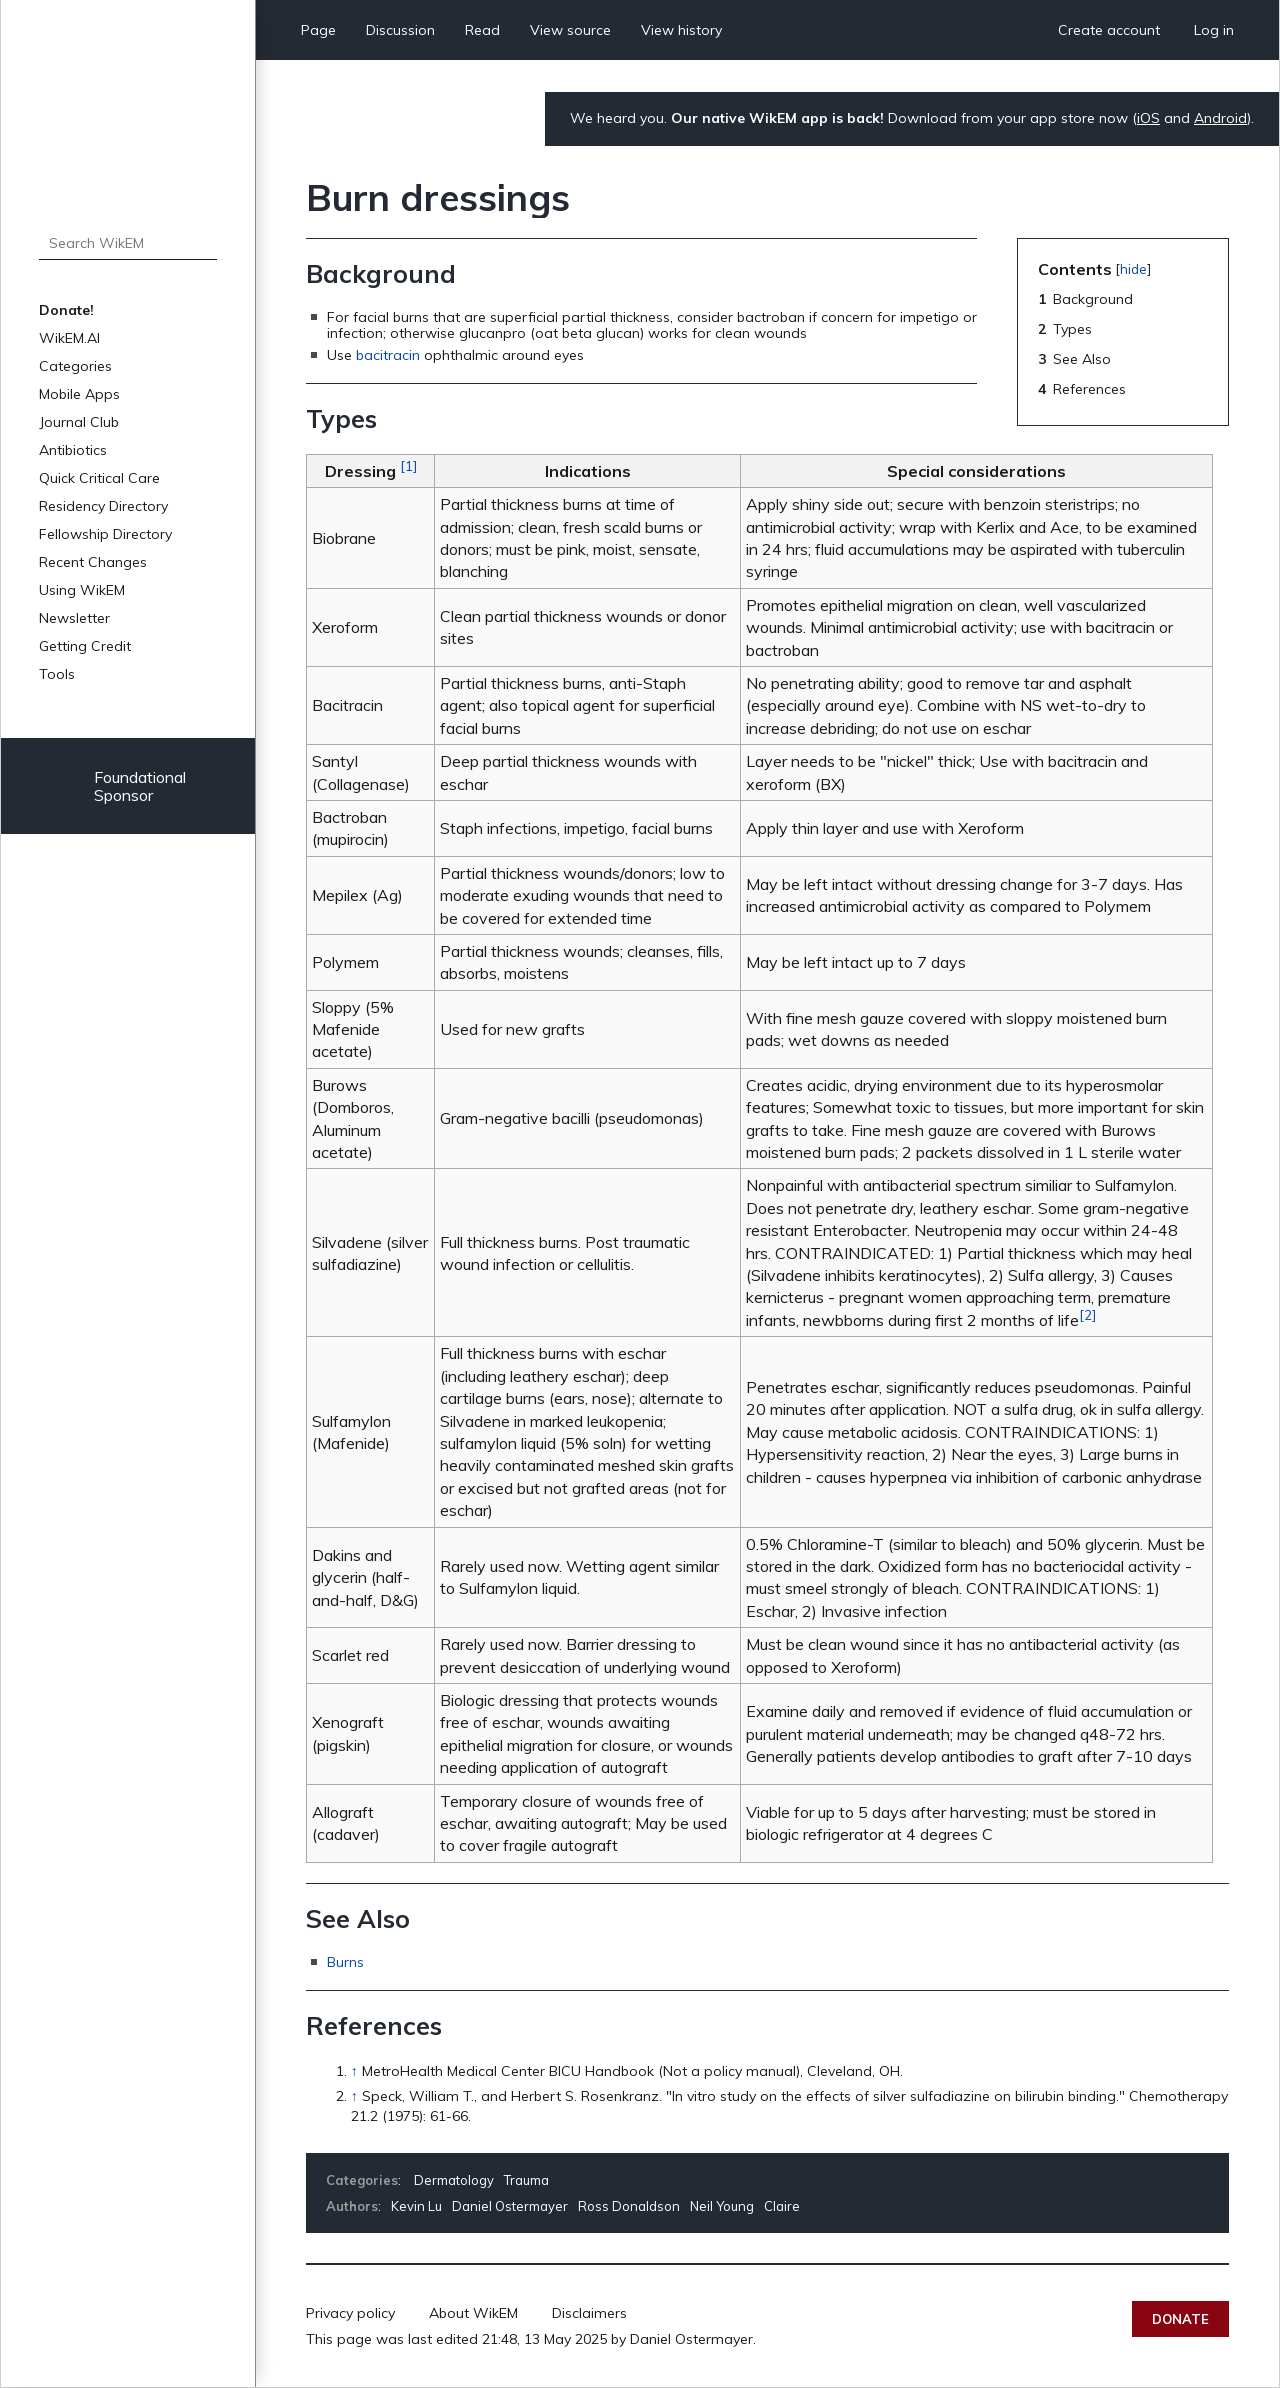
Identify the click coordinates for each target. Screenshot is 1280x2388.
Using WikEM (82, 590)
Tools (57, 674)
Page (318, 30)
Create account (1109, 30)
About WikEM (473, 2313)
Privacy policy (350, 2313)
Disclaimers (589, 2313)
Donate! (66, 310)
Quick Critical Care (99, 478)
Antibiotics (73, 450)
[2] (1087, 1315)
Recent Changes (93, 562)
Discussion (400, 30)
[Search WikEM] (128, 243)
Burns (345, 1962)
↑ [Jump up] (354, 2071)
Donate (1180, 2319)
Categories (75, 366)
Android (1220, 118)
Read (482, 30)
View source (570, 30)
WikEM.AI (69, 338)
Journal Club (79, 422)
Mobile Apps (79, 394)
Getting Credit (85, 646)
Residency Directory (103, 506)
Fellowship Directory (105, 534)
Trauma (526, 2180)
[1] (408, 466)
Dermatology (454, 2180)
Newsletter (74, 618)
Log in (1214, 30)
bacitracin (388, 355)
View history (681, 30)
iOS (1148, 118)
